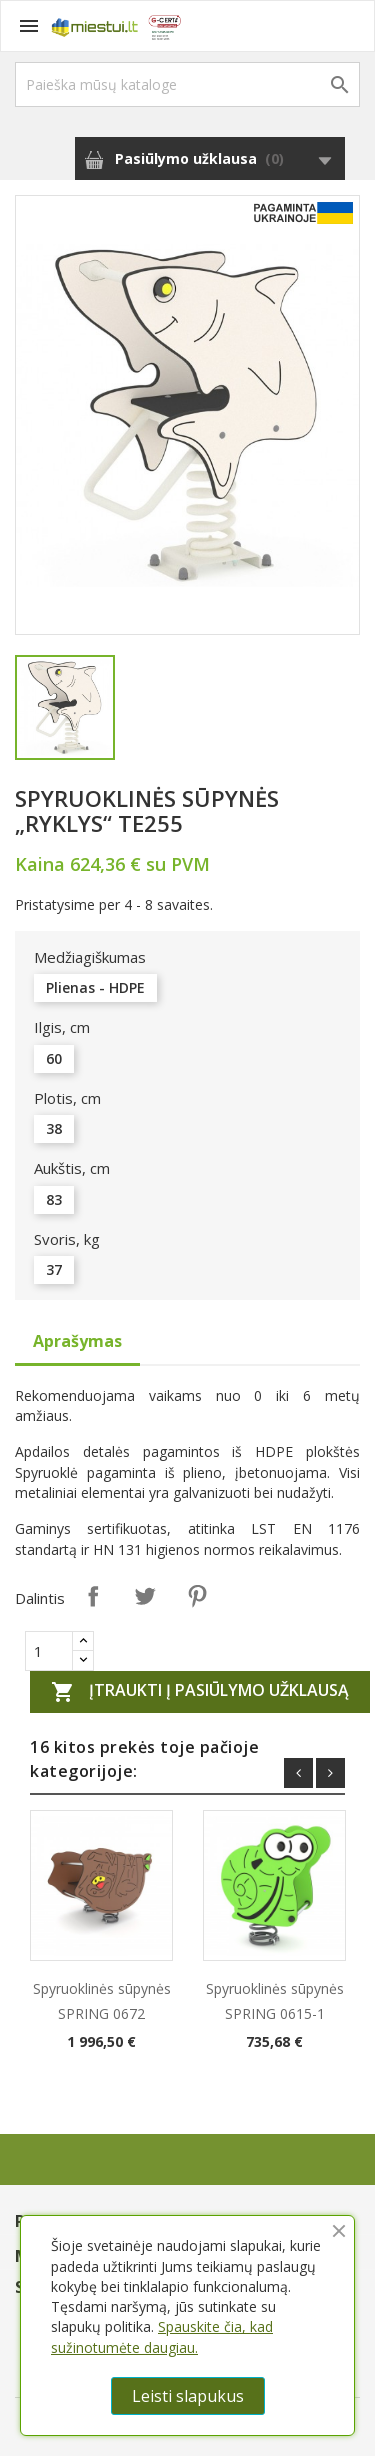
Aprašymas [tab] (77, 1341)
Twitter (145, 1596)
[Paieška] (187, 84)
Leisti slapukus (188, 2396)
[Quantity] (49, 1651)
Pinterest (197, 1596)
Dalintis (93, 1596)
